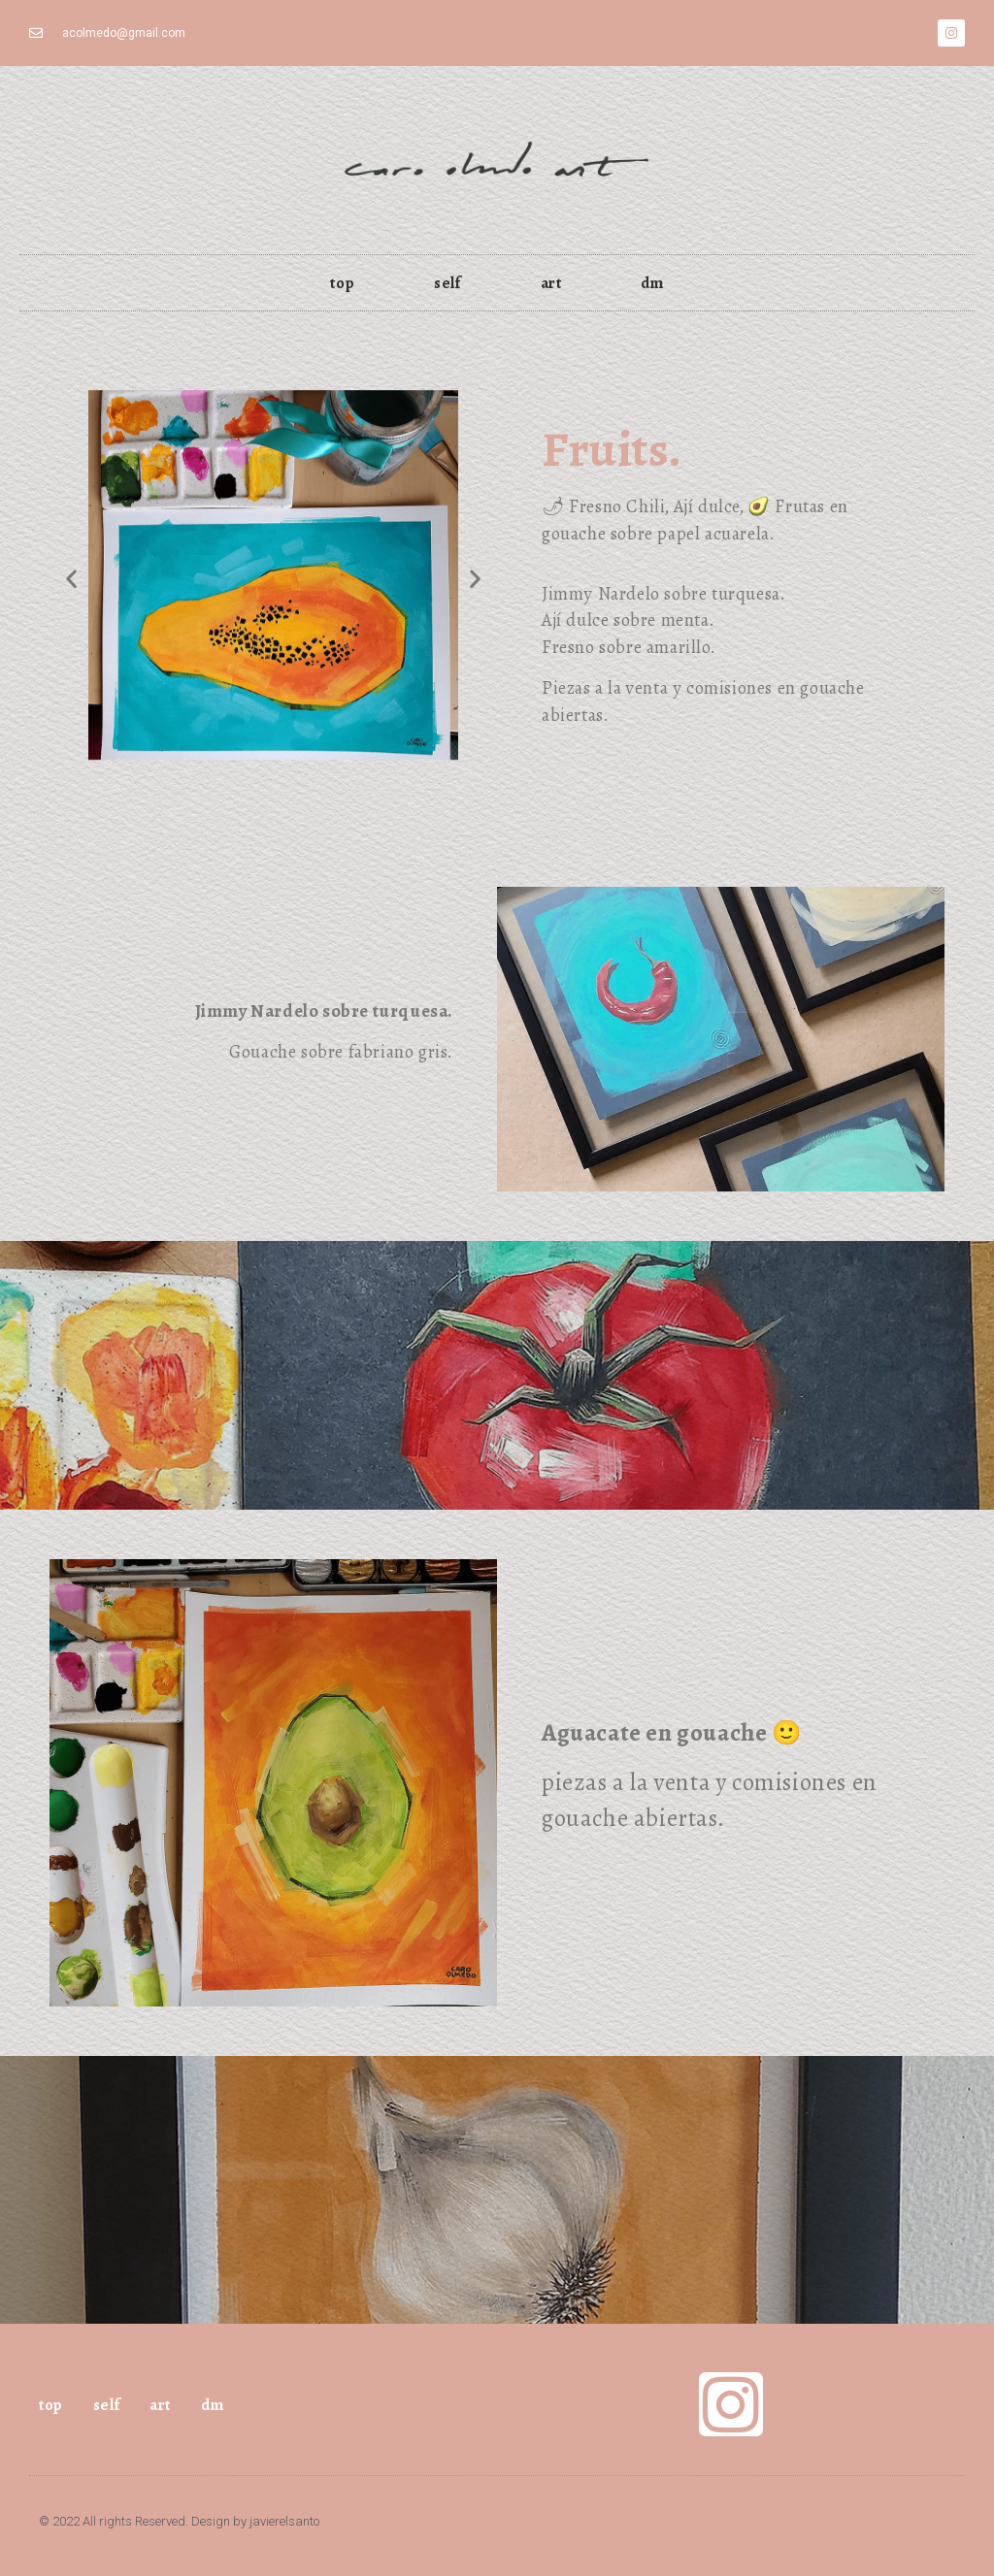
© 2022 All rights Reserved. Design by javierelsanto (179, 2521)
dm (652, 283)
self (447, 283)
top (342, 283)
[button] (71, 578)
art (551, 283)
